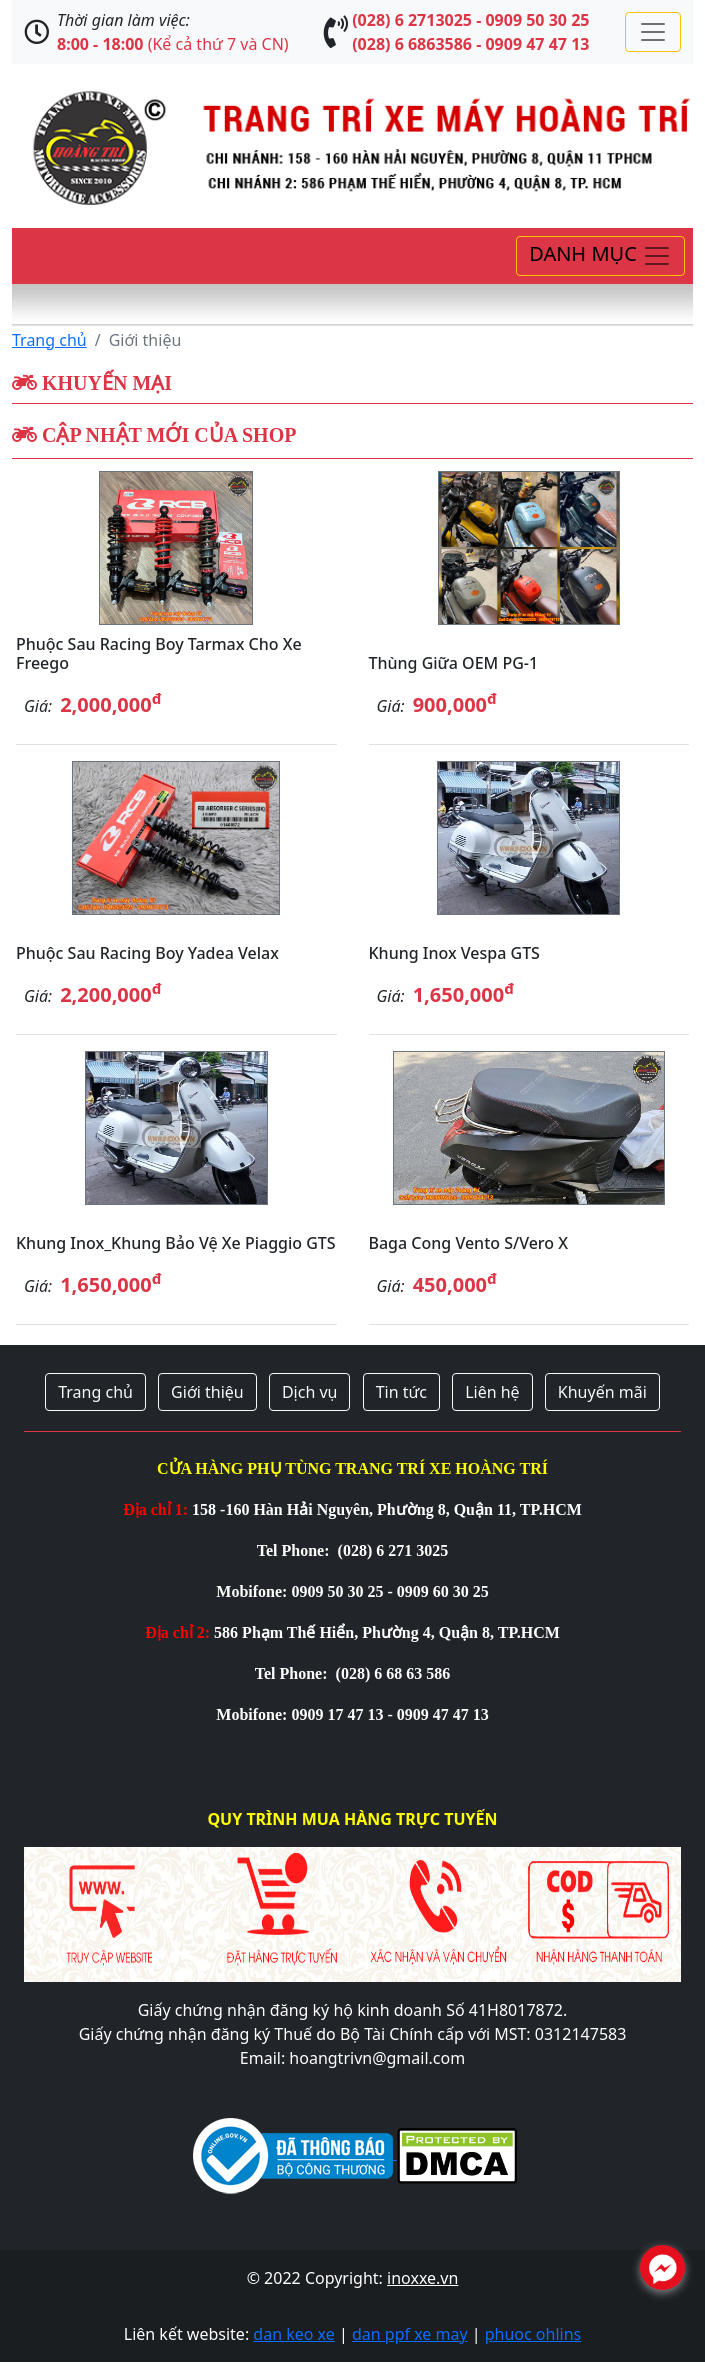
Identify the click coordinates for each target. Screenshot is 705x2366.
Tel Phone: (295, 1550)
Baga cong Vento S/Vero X (469, 1243)
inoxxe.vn (422, 2278)
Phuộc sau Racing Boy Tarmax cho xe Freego (159, 653)
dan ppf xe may (410, 2334)
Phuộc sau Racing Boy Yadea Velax (147, 953)
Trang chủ (49, 340)
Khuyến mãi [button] (602, 1392)
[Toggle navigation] (653, 32)
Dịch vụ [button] (310, 1392)
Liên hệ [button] (492, 1392)
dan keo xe (293, 2334)
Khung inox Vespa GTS (454, 953)
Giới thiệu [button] (207, 1392)
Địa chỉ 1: (155, 1509)
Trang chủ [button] (95, 1392)
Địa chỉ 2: (177, 1632)
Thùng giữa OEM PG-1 (454, 663)
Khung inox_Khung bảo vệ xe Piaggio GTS (176, 1243)
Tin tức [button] (401, 1392)
